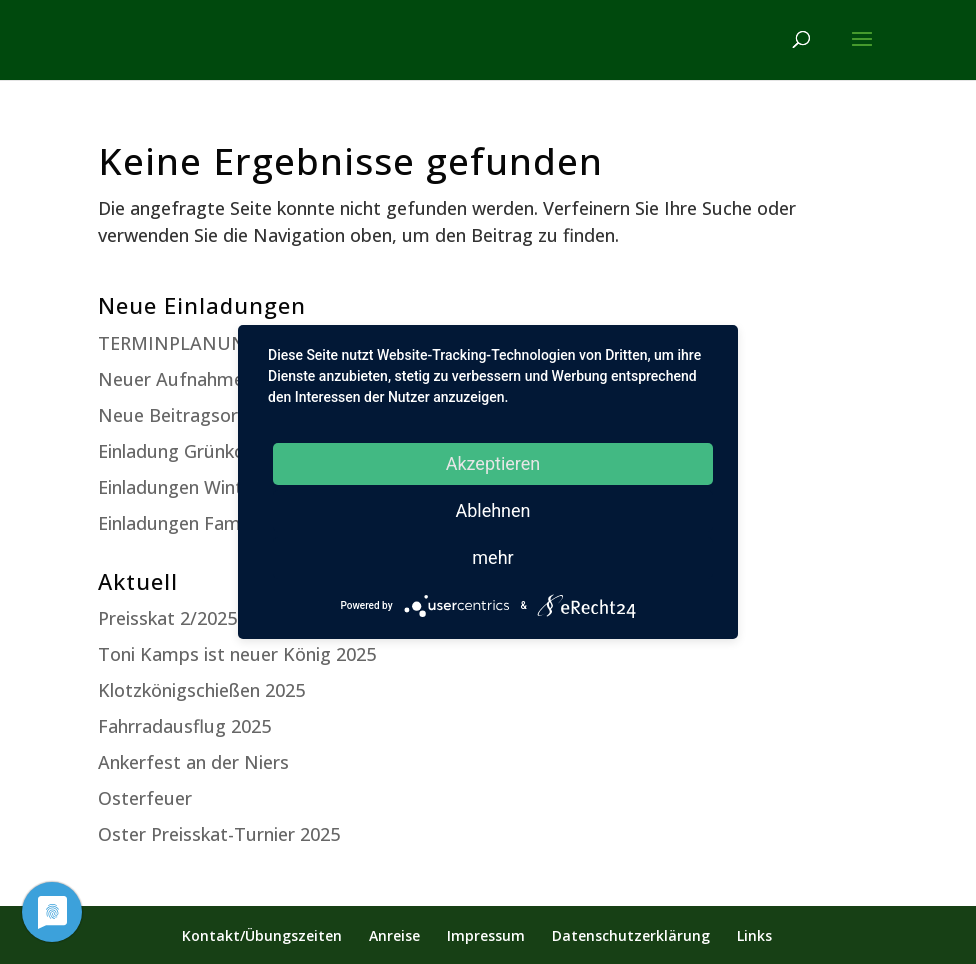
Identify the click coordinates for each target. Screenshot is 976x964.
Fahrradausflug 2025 (184, 726)
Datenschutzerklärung (631, 935)
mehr (492, 557)
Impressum (486, 935)
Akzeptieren (493, 463)
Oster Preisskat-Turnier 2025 (219, 834)
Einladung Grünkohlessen (202, 451)
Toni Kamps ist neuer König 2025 (237, 654)
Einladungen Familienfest (203, 523)
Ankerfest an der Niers (193, 762)
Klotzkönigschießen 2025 (201, 690)
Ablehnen (492, 510)
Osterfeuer (145, 798)
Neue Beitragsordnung (194, 415)
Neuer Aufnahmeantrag (199, 379)
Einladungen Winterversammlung (236, 487)
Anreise (394, 935)
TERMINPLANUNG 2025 (201, 343)
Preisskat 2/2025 (167, 618)
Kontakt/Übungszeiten (262, 935)
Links (754, 935)
